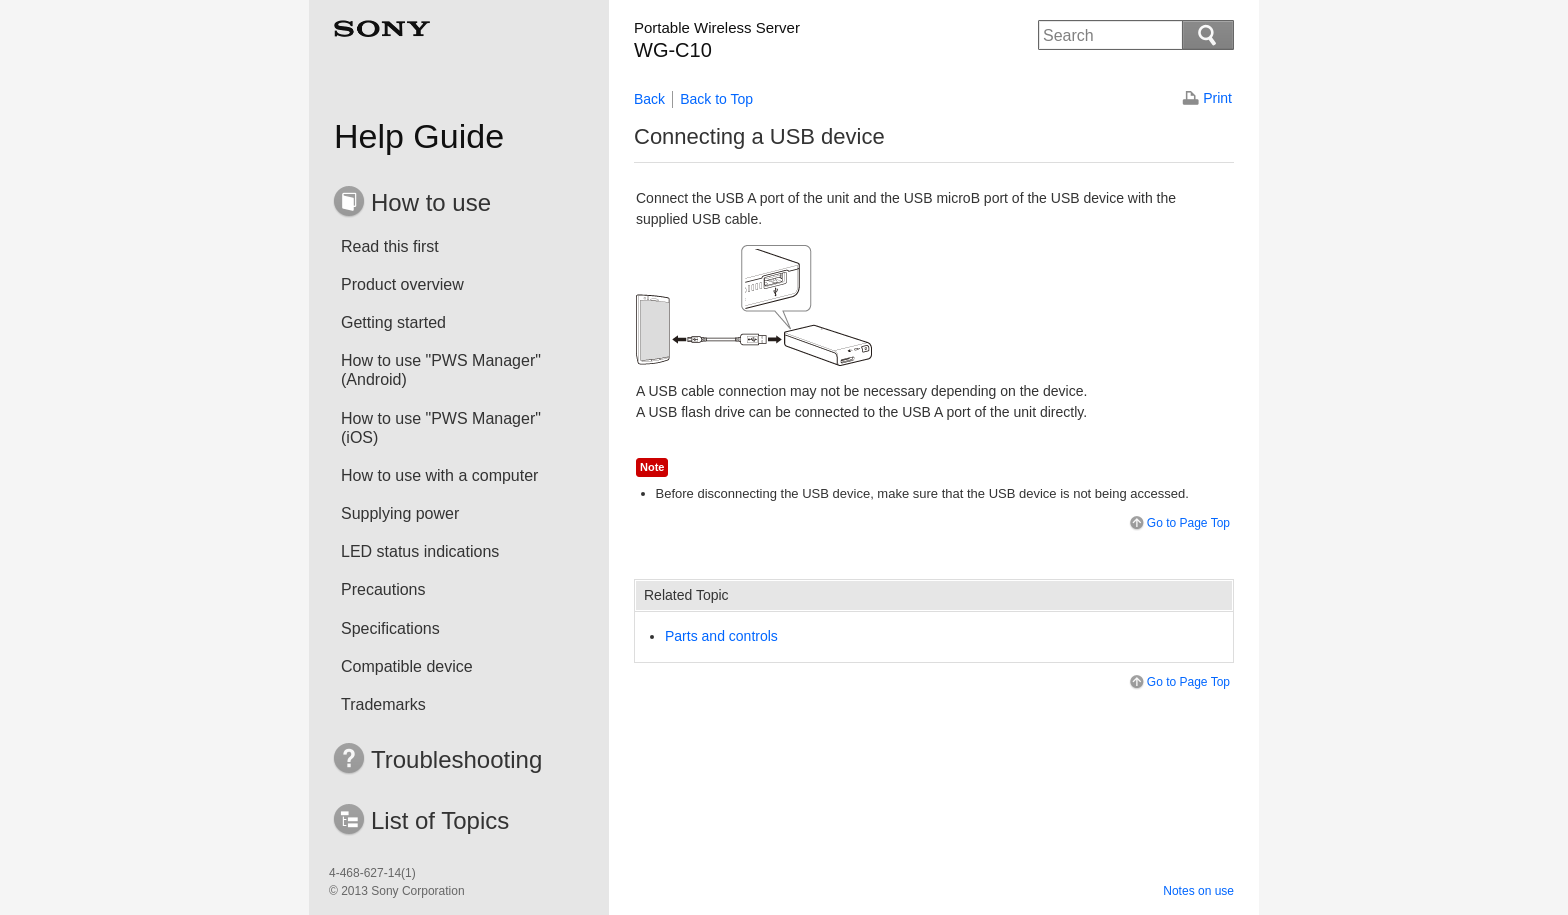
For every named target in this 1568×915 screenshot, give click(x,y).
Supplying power (400, 513)
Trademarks (383, 704)
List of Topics (440, 820)
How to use (431, 202)
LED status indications (420, 551)
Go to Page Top (1178, 523)
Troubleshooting (456, 759)
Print (1217, 98)
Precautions (383, 589)
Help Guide (419, 136)
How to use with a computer (439, 475)
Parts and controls (721, 636)
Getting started (393, 322)
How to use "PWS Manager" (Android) (441, 370)
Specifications (390, 628)
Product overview (402, 284)
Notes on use (1198, 891)
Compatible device (407, 666)
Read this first (390, 246)
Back (649, 99)
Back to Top (716, 99)
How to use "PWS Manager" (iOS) (441, 428)
